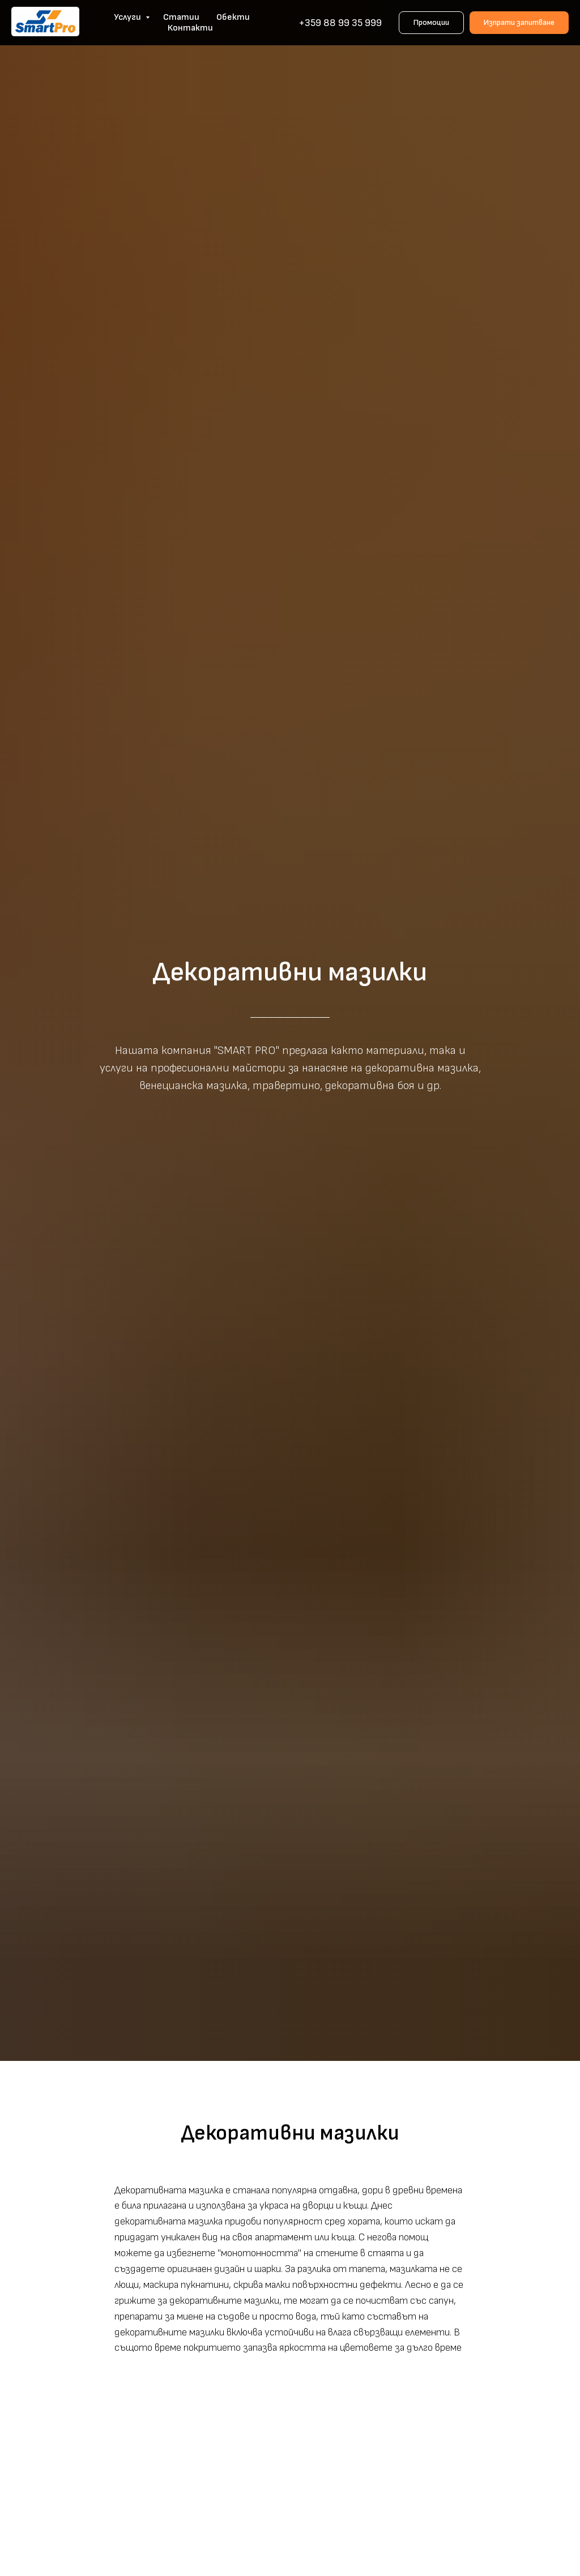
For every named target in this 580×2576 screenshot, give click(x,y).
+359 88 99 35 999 (340, 23)
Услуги (128, 17)
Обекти (233, 17)
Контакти (190, 28)
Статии (181, 17)
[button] (519, 22)
